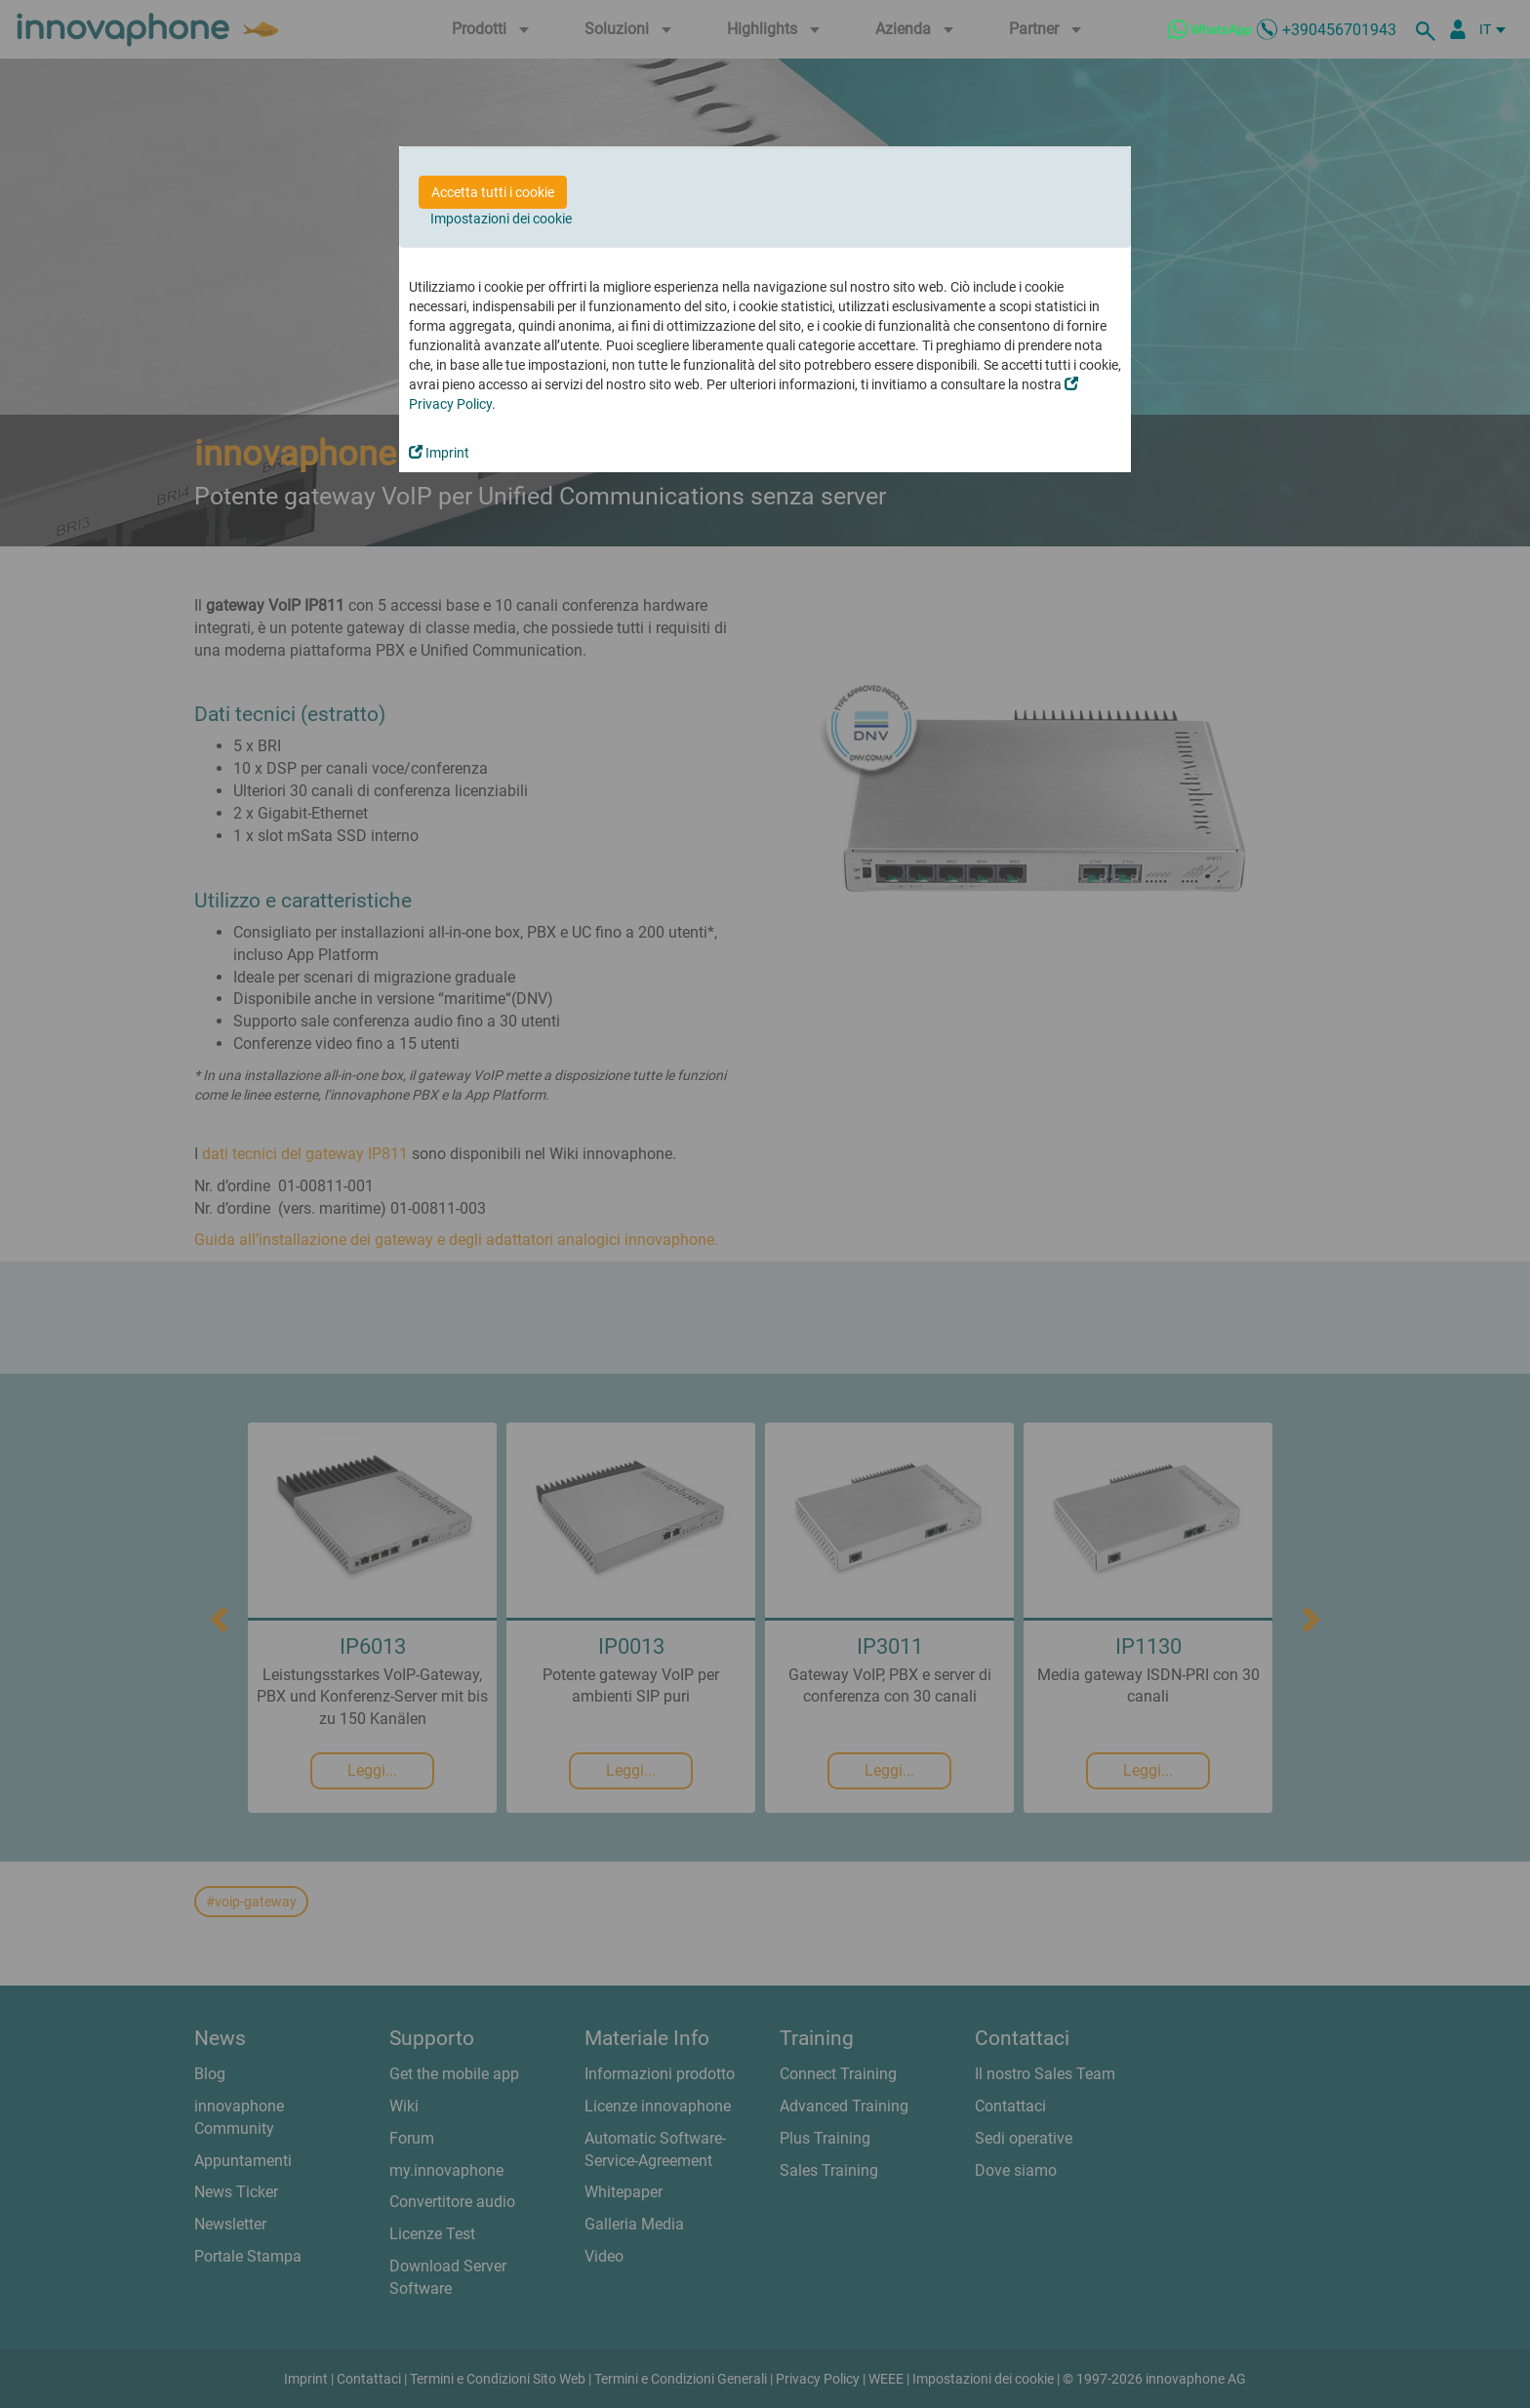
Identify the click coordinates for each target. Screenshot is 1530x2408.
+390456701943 (1339, 29)
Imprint (439, 453)
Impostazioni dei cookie (501, 218)
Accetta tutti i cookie (492, 192)
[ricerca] (1428, 29)
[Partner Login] (1458, 29)
